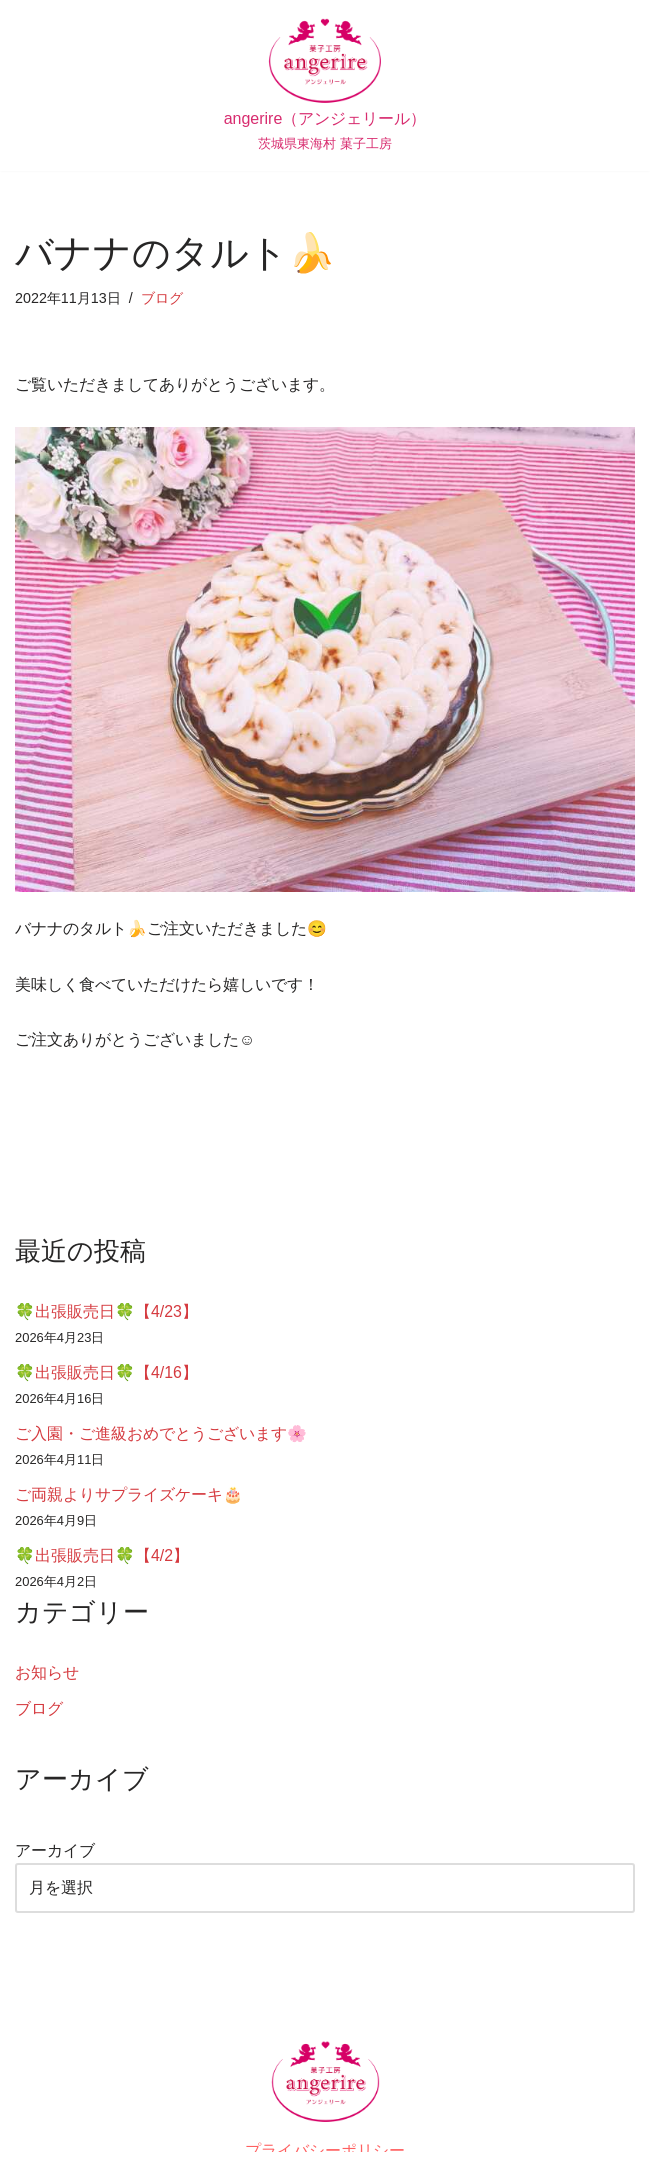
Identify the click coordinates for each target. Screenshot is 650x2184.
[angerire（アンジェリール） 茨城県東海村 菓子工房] (325, 85)
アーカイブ (55, 1852)
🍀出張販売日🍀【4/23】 (106, 1312)
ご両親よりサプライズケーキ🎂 (129, 1495)
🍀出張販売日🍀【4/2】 (102, 1556)
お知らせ (47, 1674)
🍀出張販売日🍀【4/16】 (106, 1373)
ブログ (162, 298)
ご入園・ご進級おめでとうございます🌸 (161, 1434)
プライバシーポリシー (325, 2152)
